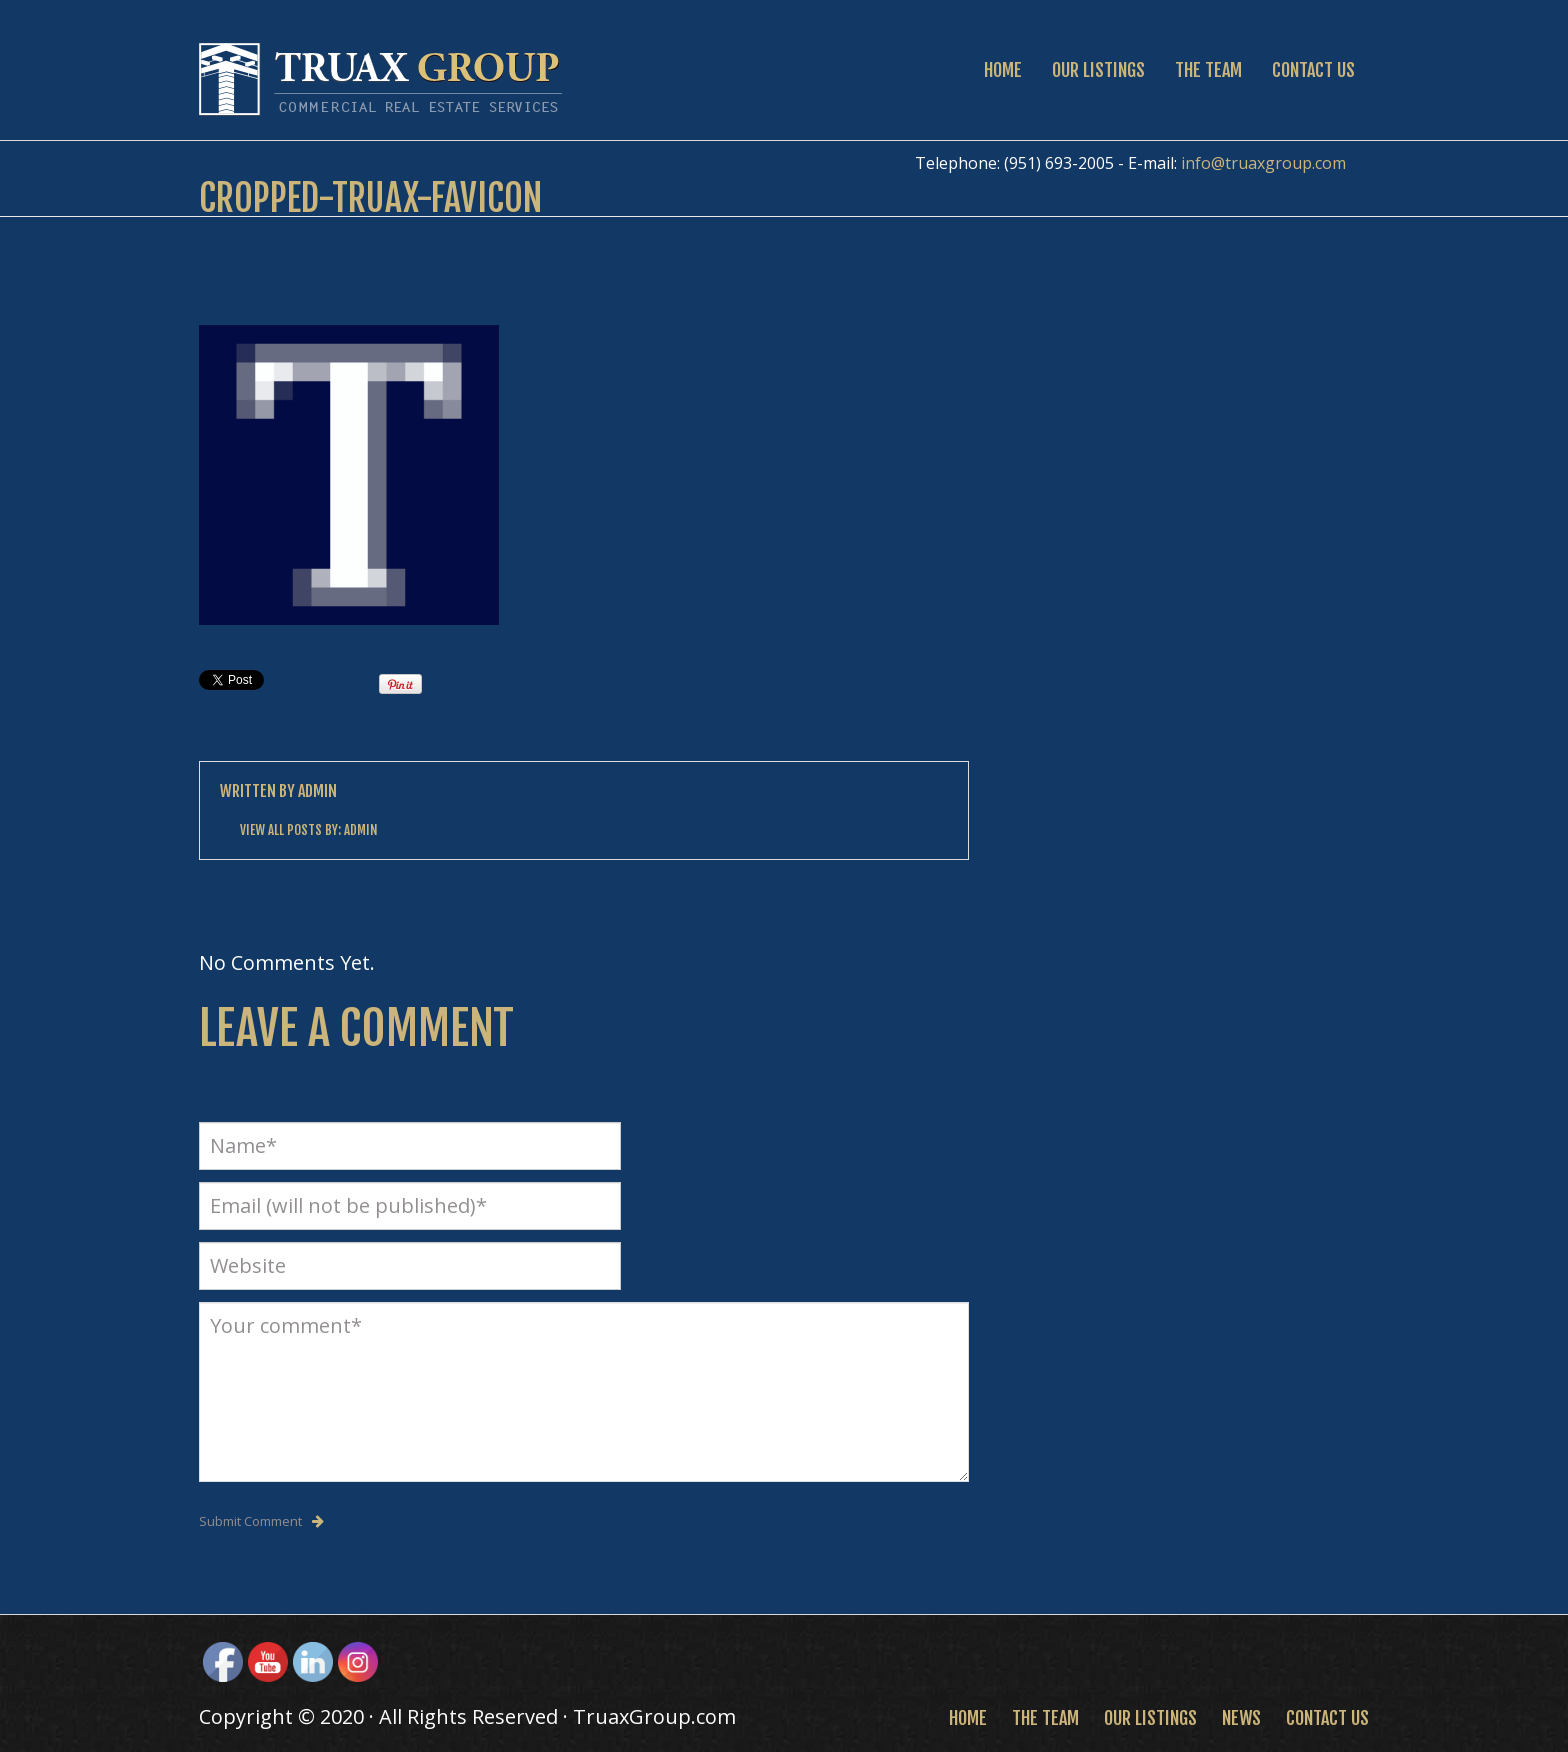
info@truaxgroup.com (1263, 163)
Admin (317, 791)
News (1241, 1718)
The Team (1208, 70)
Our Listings (1098, 70)
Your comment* (584, 1392)
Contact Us (1313, 70)
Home (1003, 70)
